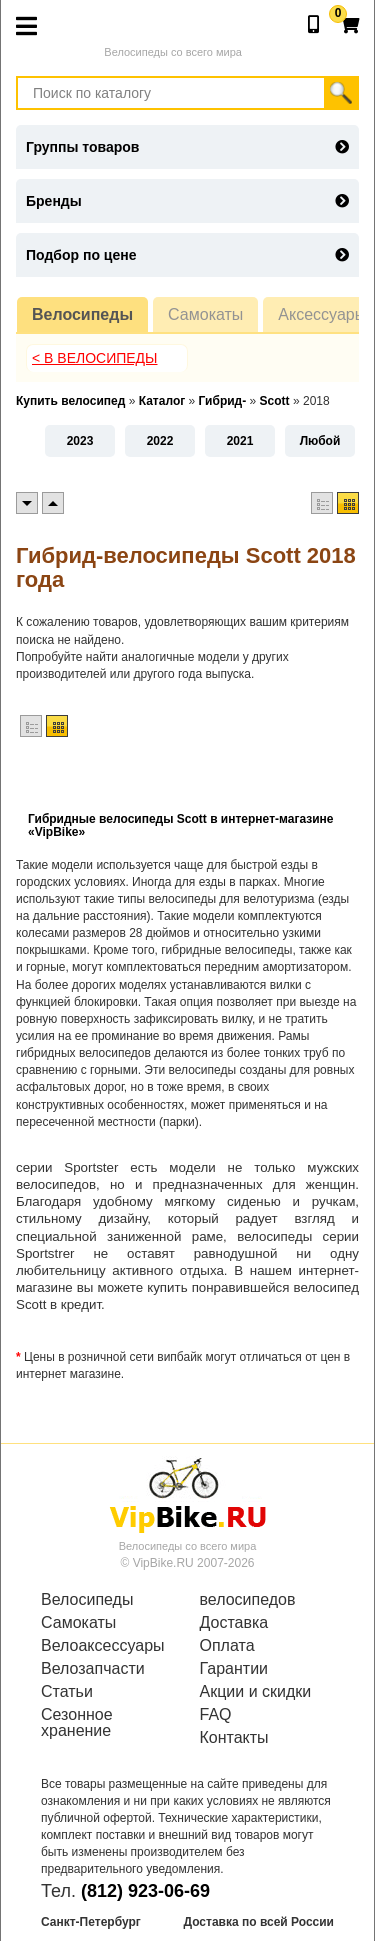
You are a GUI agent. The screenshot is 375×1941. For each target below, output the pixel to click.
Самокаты (205, 314)
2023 (80, 441)
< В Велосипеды (95, 358)
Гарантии (234, 1669)
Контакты (234, 1738)
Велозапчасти (93, 1669)
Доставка (234, 1623)
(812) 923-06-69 (145, 1891)
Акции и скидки (256, 1692)
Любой (320, 441)
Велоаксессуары (103, 1646)
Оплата (227, 1646)
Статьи (67, 1692)
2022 (160, 441)
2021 (240, 441)
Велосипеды (82, 314)
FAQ (216, 1715)
